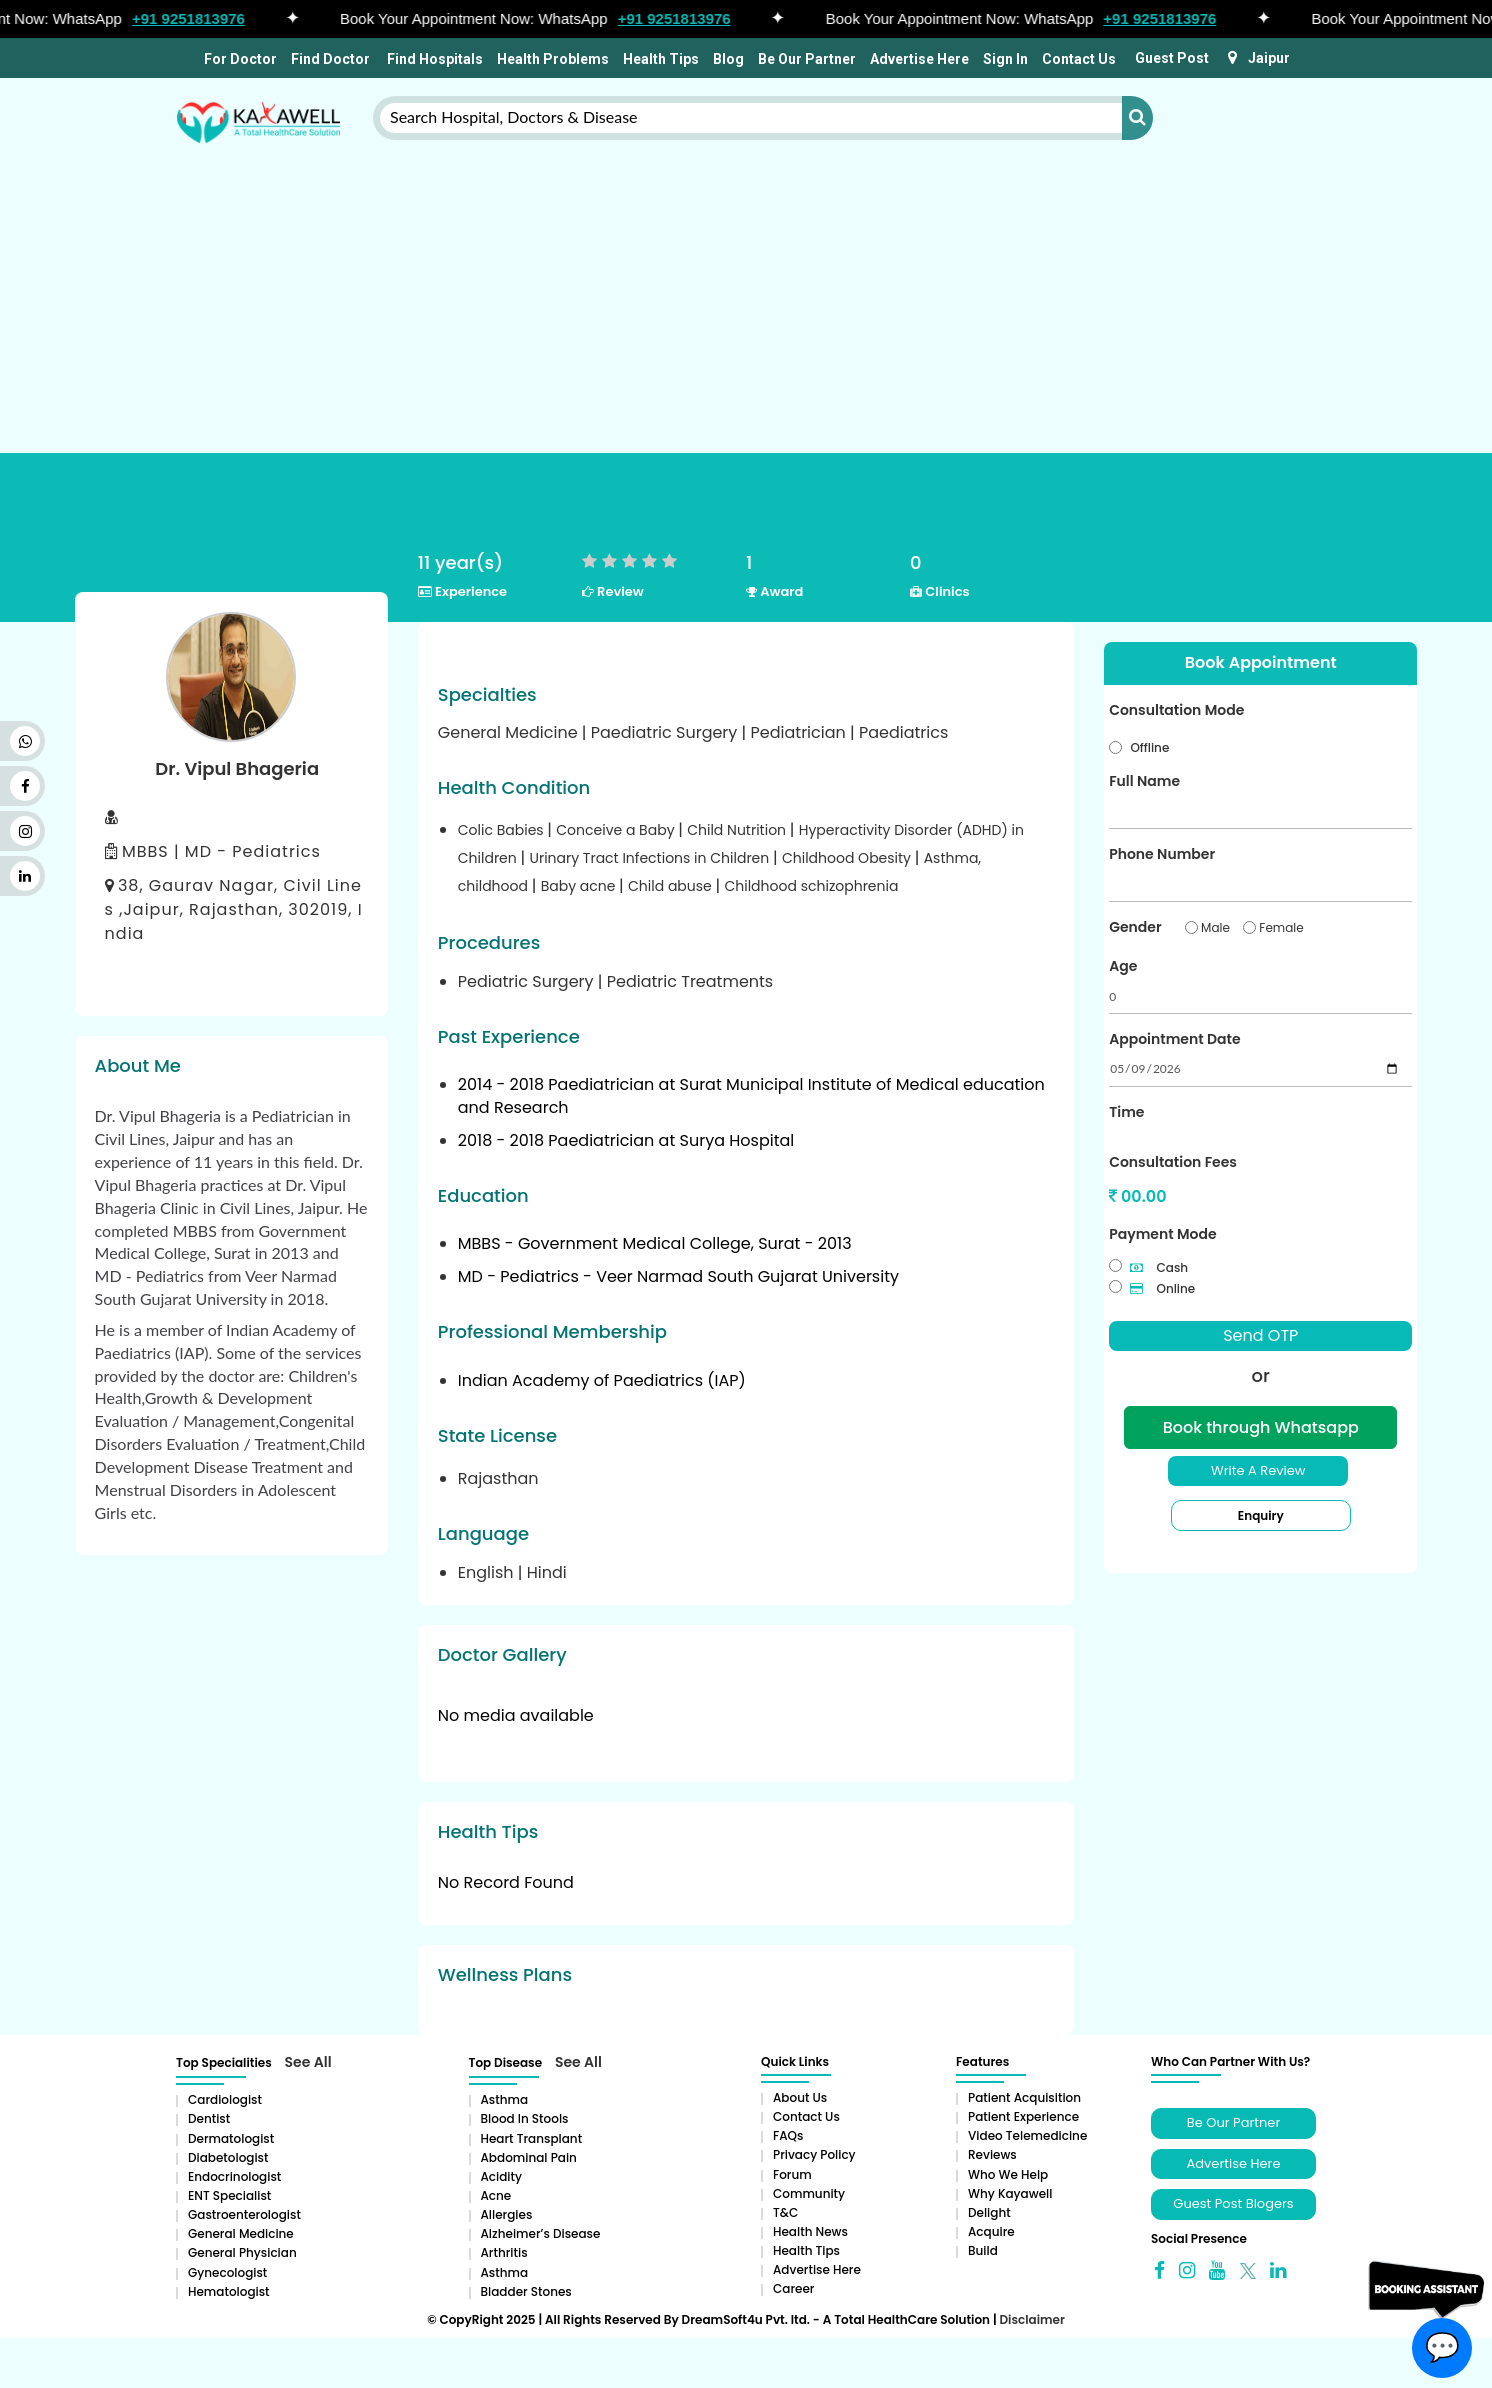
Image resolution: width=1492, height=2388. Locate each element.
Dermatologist (231, 2138)
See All (308, 2062)
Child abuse (671, 886)
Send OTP (1260, 1335)
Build (983, 2250)
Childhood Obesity (848, 858)
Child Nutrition (738, 830)
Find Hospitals (433, 59)
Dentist (209, 2118)
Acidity (501, 2176)
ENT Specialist (229, 2195)
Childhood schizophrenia (811, 886)
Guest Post (1172, 58)
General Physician (242, 2252)
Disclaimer (1031, 2319)
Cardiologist (225, 2099)
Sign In (1005, 59)
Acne (496, 2195)
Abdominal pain (529, 2157)
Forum (792, 2174)
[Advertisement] (746, 263)
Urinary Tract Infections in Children (651, 858)
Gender (1135, 927)
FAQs (788, 2135)
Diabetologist (228, 2157)
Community (809, 2193)
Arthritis (504, 2252)
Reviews (992, 2154)
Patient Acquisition (1024, 2097)
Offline (1149, 747)
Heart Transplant (532, 2138)
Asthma (505, 2099)
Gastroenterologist (244, 2214)
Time (1126, 1112)
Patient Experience (1023, 2116)
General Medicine (241, 2233)
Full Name (1144, 781)
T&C (785, 2212)
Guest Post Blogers (1233, 2203)
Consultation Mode (1176, 710)
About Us (800, 2097)
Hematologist (229, 2291)
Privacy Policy (814, 2154)
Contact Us (1079, 59)
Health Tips (661, 59)
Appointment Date (1174, 1039)
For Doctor (239, 59)
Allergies (507, 2214)
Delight (989, 2212)
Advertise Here (919, 59)
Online (1162, 1288)
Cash (1159, 1267)
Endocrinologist (234, 2176)
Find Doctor (330, 59)
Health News (810, 2231)
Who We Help (1008, 2174)
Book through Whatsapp (1261, 1427)
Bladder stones (526, 2291)
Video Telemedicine (1027, 2135)
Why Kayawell (1010, 2193)
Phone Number (1162, 854)
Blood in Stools (525, 2118)
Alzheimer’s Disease (541, 2233)
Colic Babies (503, 830)
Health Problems (553, 59)
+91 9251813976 (197, 18)
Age (1123, 966)
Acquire (991, 2231)
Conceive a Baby (617, 830)
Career (793, 2288)
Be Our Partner (807, 59)
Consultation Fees (1173, 1162)
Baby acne (580, 886)
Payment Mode (1162, 1234)
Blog (728, 59)
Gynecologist (227, 2272)
